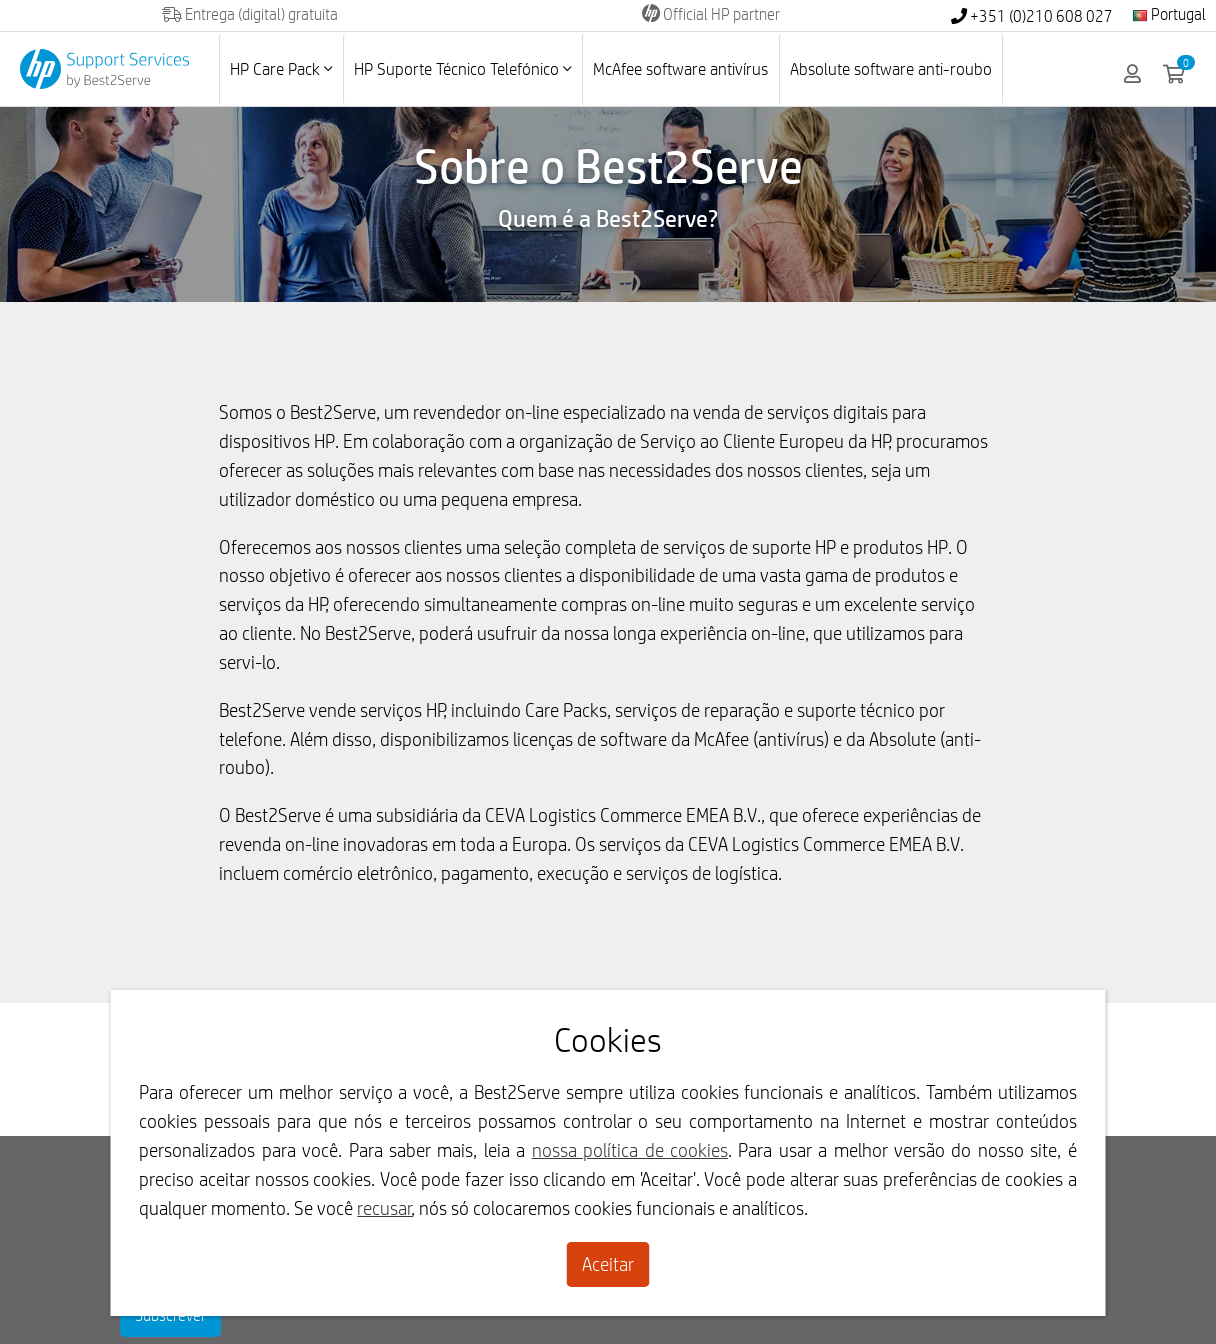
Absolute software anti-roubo (891, 68)
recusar (384, 1208)
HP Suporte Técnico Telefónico (462, 68)
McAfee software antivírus (680, 68)
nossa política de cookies (630, 1150)
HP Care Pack (281, 68)
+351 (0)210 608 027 (1032, 16)
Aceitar (608, 1264)
